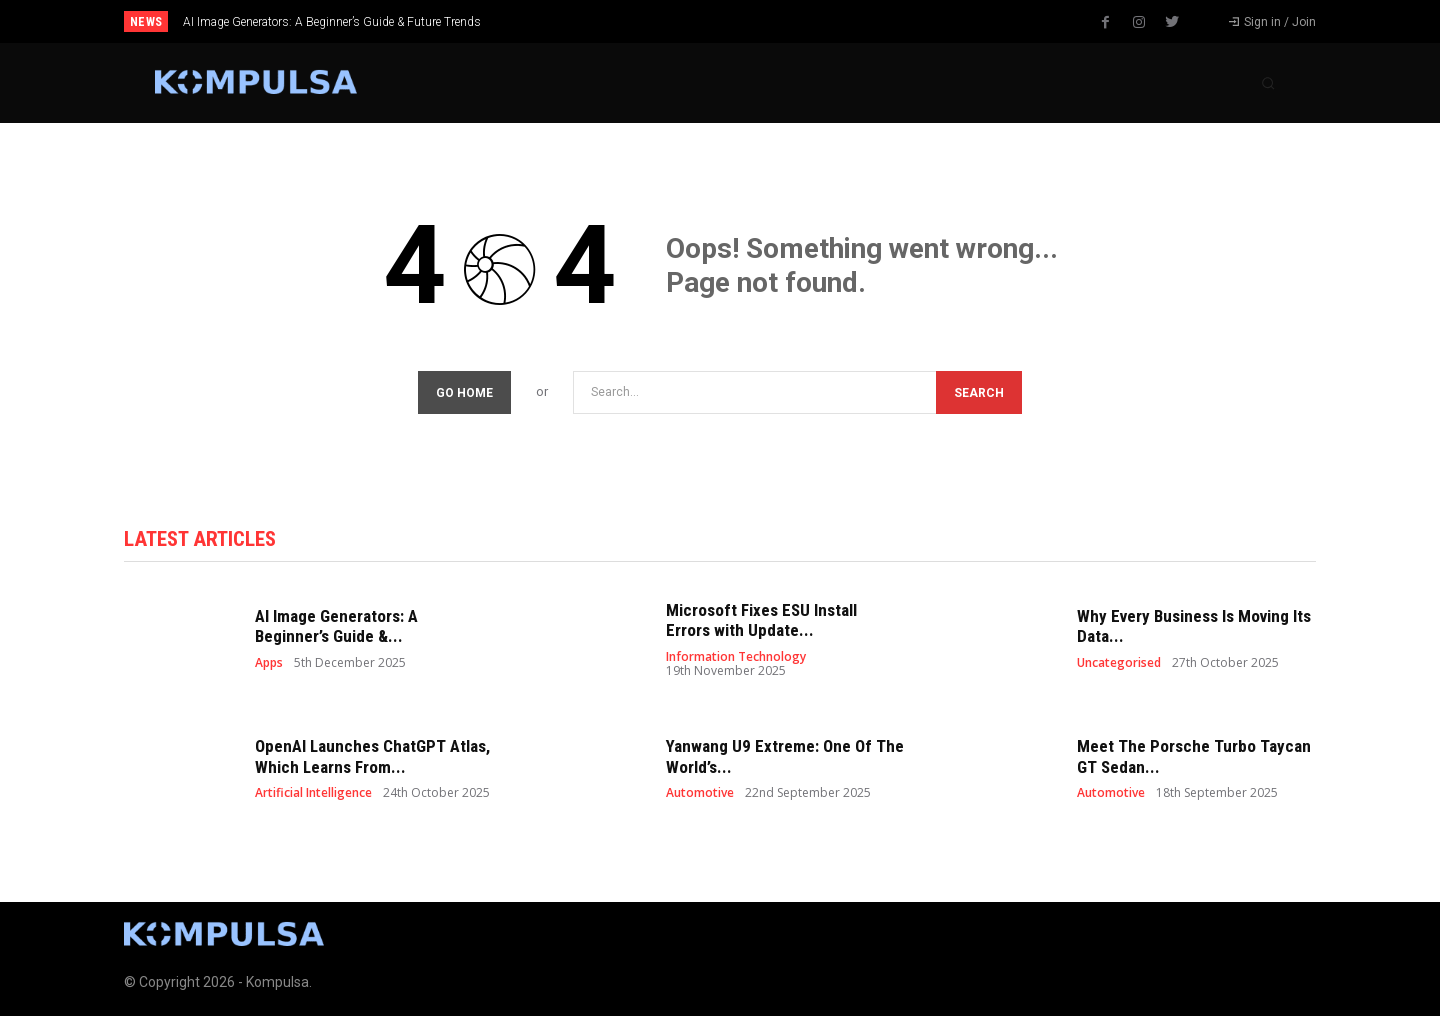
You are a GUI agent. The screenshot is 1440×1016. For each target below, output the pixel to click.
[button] (1268, 83)
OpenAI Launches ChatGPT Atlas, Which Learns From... (372, 756)
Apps (269, 663)
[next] (786, 21)
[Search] (979, 392)
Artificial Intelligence (313, 793)
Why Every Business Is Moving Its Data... (1194, 626)
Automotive (700, 793)
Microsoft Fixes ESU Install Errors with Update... (761, 620)
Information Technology (736, 657)
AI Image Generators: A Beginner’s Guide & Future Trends (332, 22)
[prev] (754, 21)
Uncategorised (1119, 663)
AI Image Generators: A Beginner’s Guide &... (336, 626)
